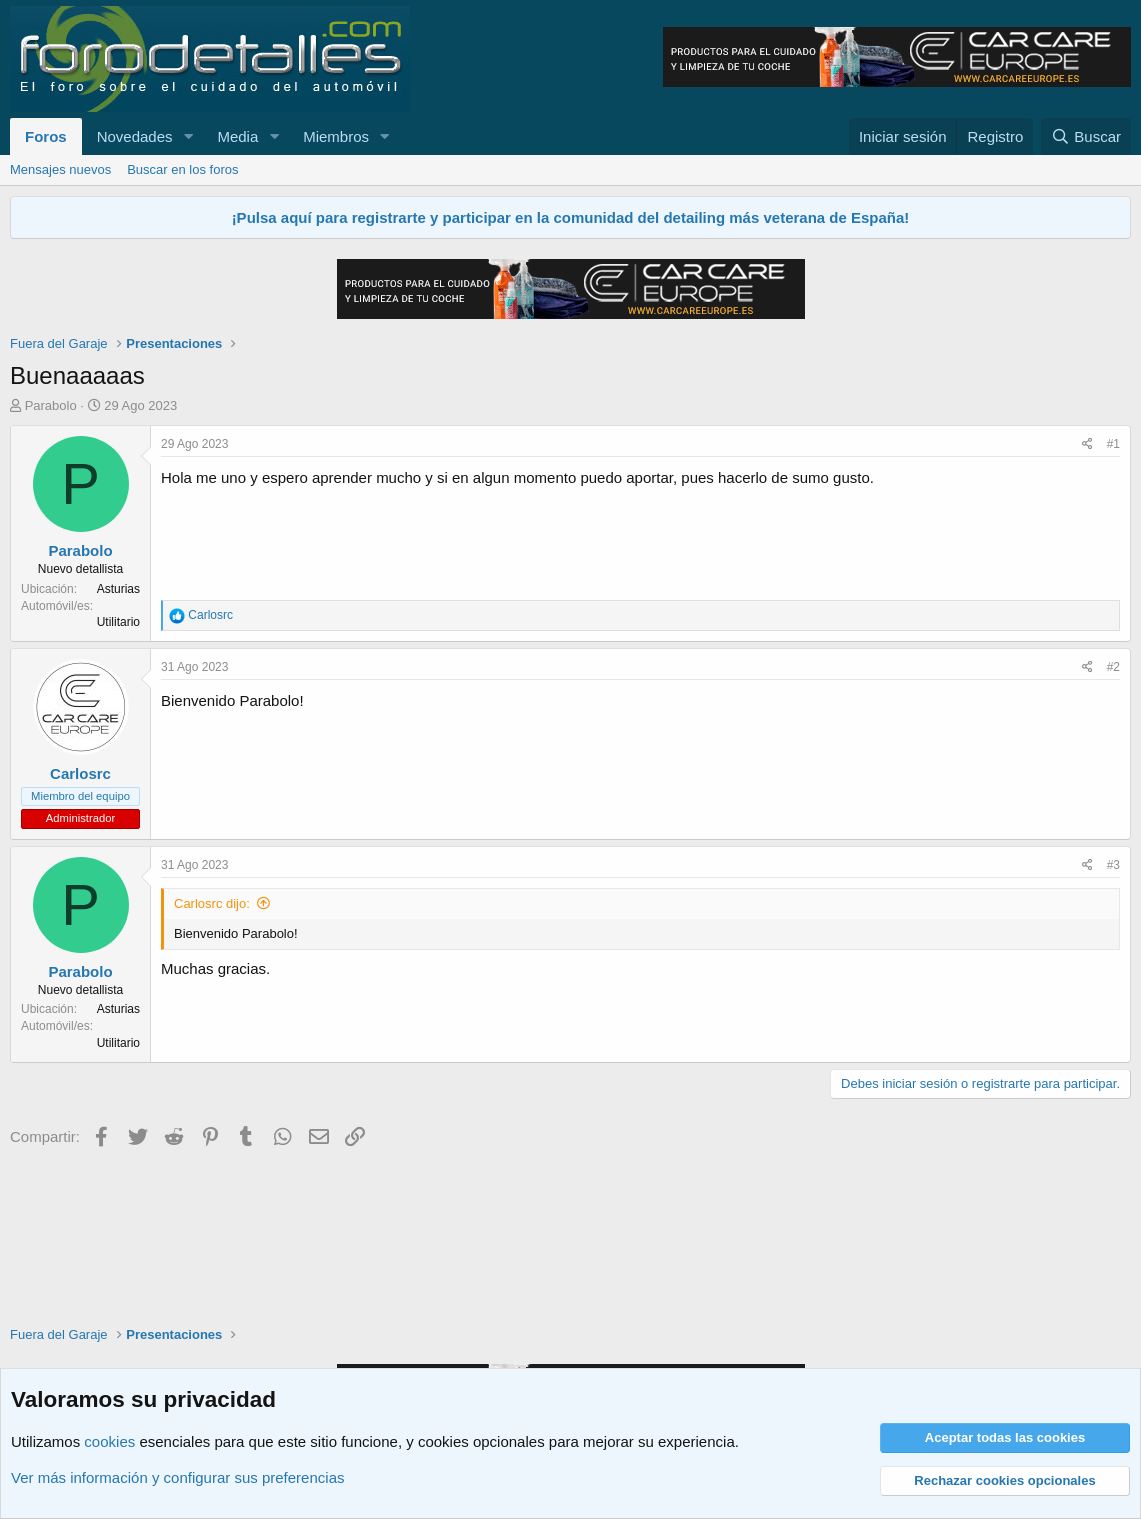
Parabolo (51, 405)
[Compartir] (1087, 444)
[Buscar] (1086, 136)
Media (237, 136)
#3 (1113, 865)
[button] (188, 136)
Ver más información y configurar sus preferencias (177, 1477)
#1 (1113, 444)
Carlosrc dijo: (212, 903)
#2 (1113, 667)
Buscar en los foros (182, 169)
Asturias (118, 589)
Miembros (336, 136)
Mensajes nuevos (60, 169)
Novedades (135, 136)
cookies (109, 1441)
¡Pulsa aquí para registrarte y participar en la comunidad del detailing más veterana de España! (571, 217)
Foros (46, 136)
